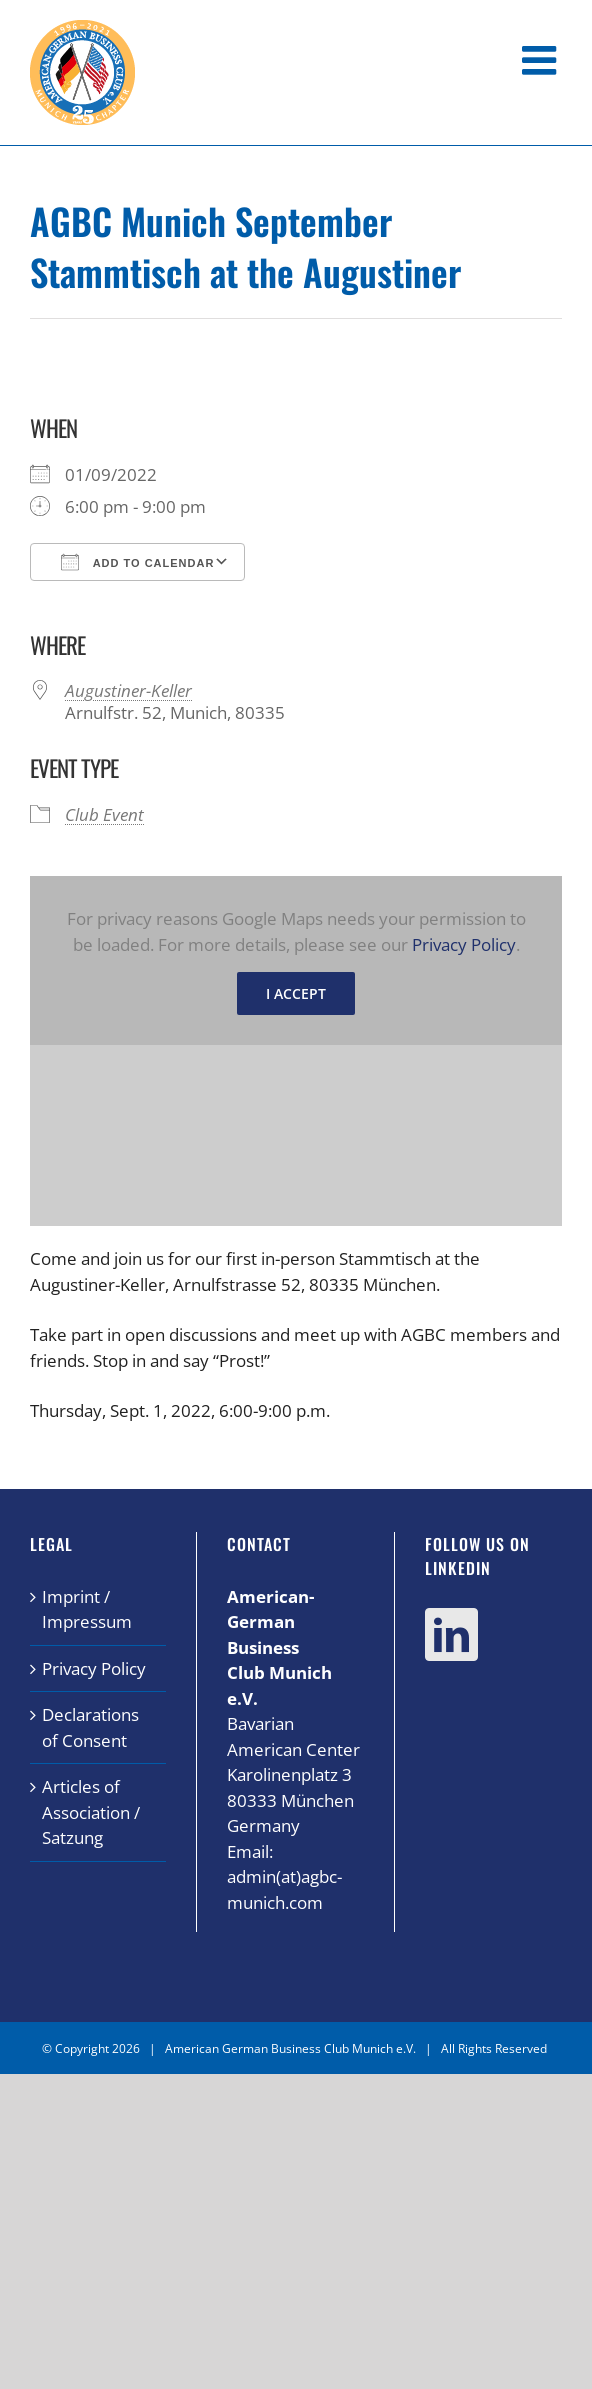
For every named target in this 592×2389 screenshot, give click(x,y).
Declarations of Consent (90, 1727)
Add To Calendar (137, 562)
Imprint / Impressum (87, 1609)
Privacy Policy (464, 944)
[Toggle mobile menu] (542, 60)
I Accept (296, 993)
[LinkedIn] (451, 1634)
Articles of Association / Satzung (91, 1812)
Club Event (104, 814)
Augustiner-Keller (128, 690)
